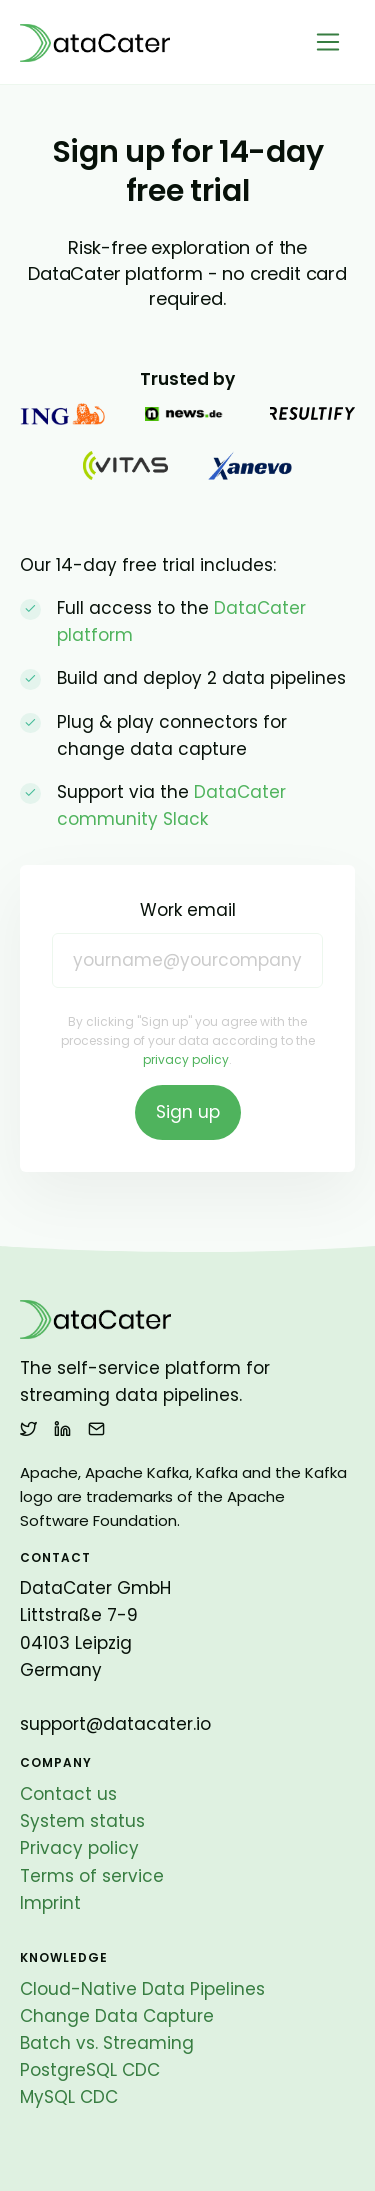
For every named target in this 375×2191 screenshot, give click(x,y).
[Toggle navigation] (328, 42)
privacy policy (186, 1059)
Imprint (50, 1903)
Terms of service (92, 1876)
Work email (188, 910)
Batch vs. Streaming (107, 2043)
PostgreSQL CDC (90, 2070)
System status (82, 1821)
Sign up (188, 1112)
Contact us (68, 1794)
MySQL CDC (69, 2097)
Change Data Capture (117, 2016)
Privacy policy (79, 1848)
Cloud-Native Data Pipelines (142, 1989)
